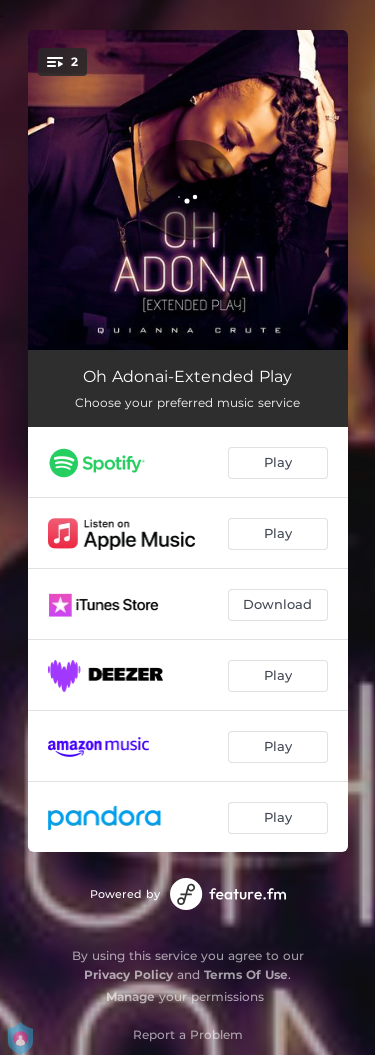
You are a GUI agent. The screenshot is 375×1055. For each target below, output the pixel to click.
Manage (130, 996)
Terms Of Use (246, 974)
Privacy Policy (128, 974)
